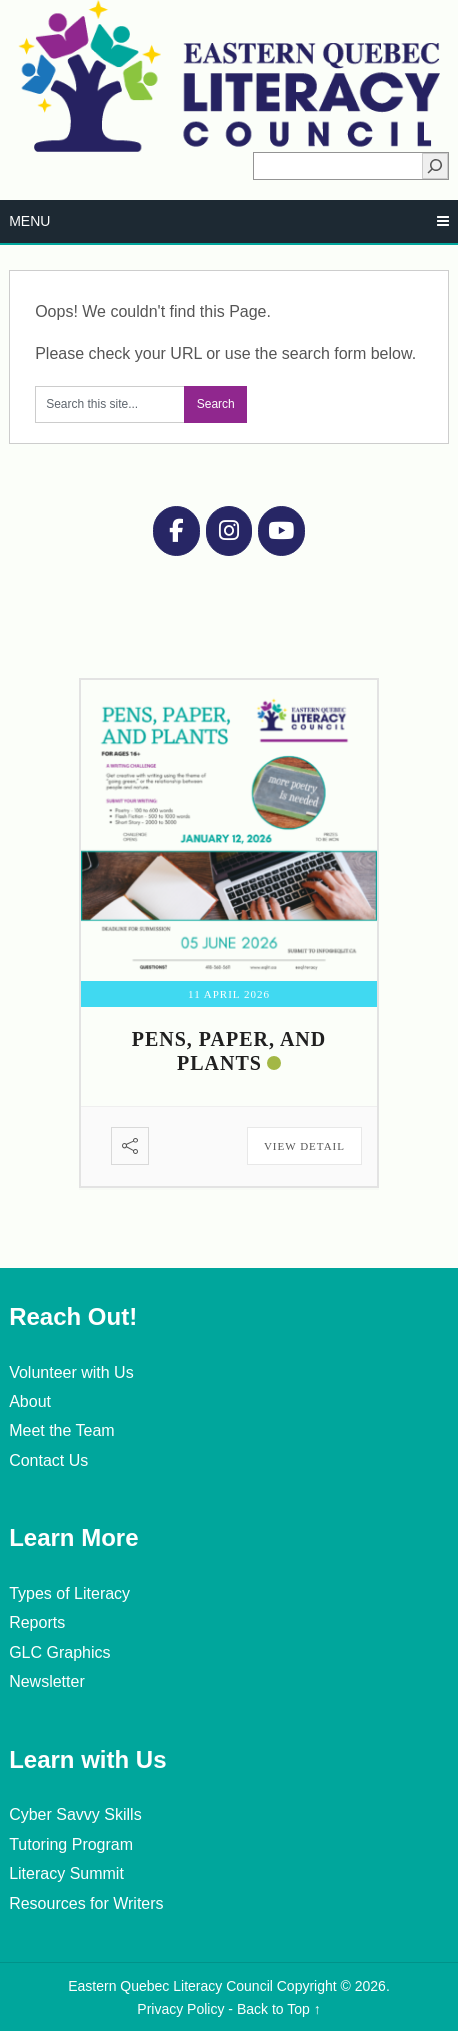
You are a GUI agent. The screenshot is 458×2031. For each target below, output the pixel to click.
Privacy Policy (180, 2009)
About (30, 1401)
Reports (37, 1622)
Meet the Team (62, 1430)
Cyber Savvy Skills (75, 1814)
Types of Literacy (69, 1593)
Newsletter (47, 1681)
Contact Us (48, 1460)
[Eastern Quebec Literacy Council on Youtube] (281, 530)
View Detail (304, 1146)
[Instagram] (229, 530)
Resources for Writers (86, 1903)
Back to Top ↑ (279, 2009)
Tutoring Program (71, 1844)
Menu (29, 221)
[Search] (435, 166)
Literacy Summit (66, 1873)
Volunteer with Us (71, 1372)
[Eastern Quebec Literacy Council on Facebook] (176, 530)
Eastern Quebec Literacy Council (170, 1986)
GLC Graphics (59, 1652)
